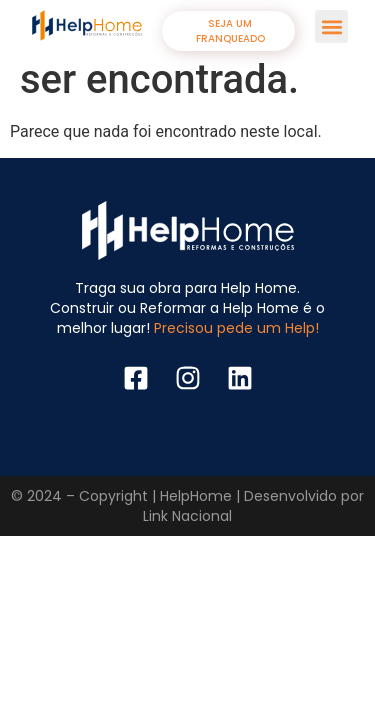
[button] (331, 26)
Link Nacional (187, 516)
